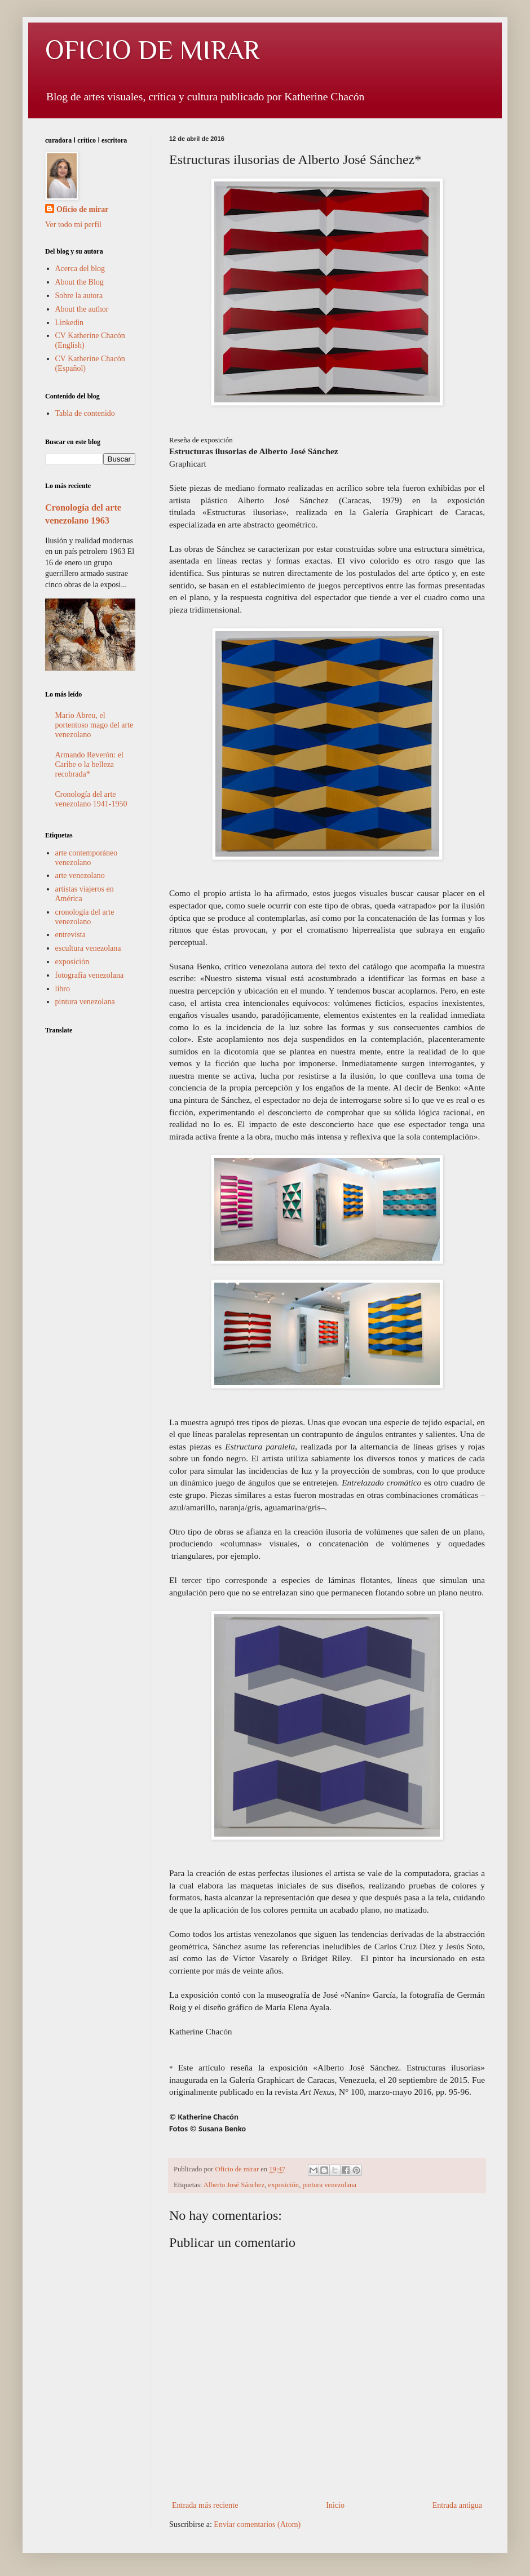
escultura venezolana (88, 948)
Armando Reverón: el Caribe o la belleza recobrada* (89, 764)
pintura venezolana (329, 2185)
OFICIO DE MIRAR (152, 50)
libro (62, 989)
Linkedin (69, 322)
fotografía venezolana (89, 975)
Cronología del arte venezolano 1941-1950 (91, 799)
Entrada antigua (457, 2505)
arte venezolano (80, 875)
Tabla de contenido (85, 413)
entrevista (70, 934)
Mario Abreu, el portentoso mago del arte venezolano (94, 725)
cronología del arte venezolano (84, 917)
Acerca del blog (80, 268)
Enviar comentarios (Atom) (257, 2524)
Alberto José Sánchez (234, 2185)
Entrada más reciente (205, 2505)
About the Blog (79, 282)
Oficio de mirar (82, 209)
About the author (82, 309)
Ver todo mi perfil (73, 224)
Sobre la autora (79, 295)
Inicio (335, 2505)
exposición (283, 2185)
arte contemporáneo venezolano (86, 858)
